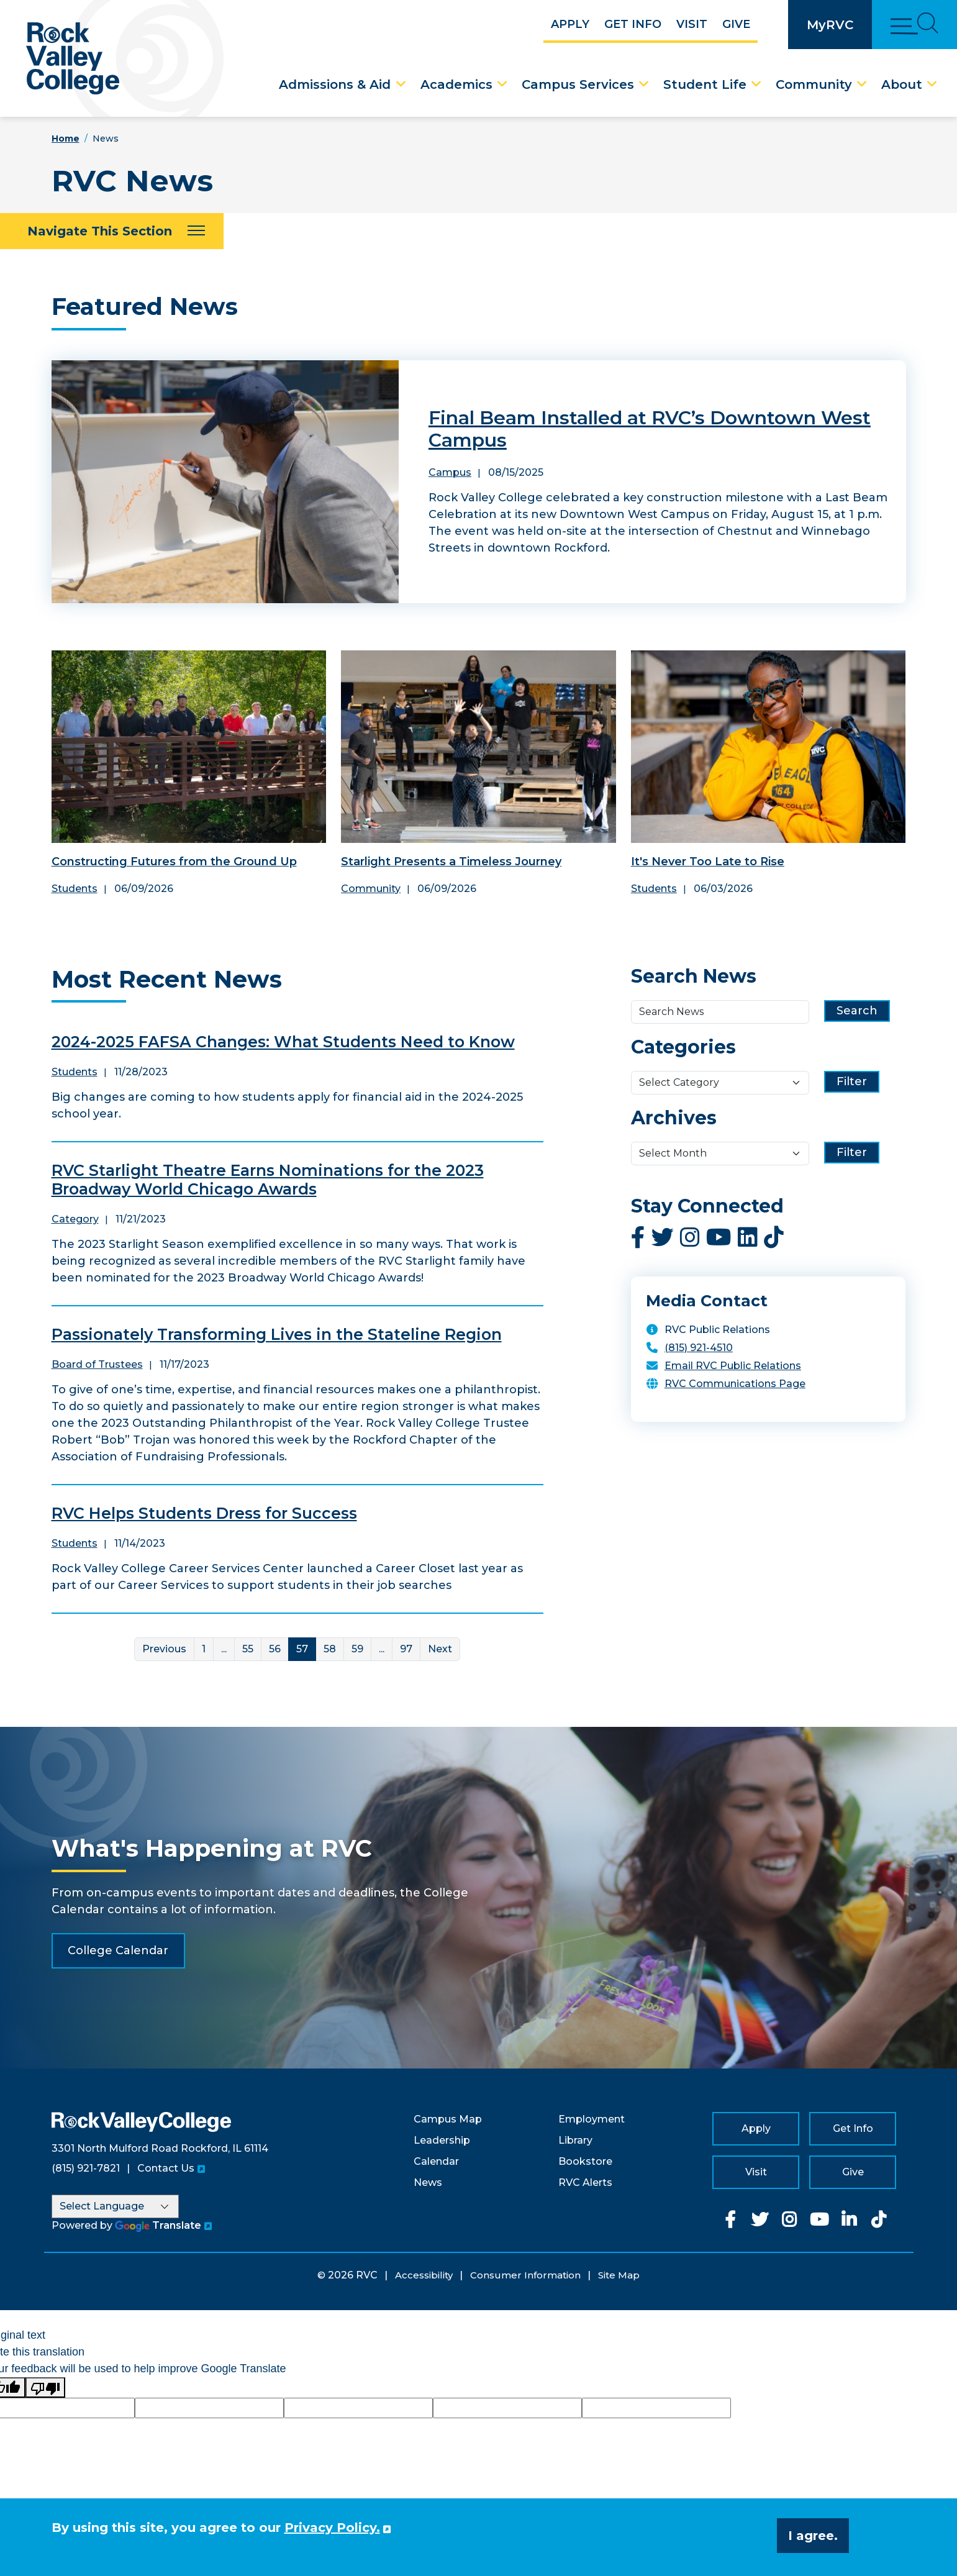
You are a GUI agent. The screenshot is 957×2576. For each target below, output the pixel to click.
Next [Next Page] (440, 1649)
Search (857, 1010)
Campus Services (578, 84)
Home (65, 138)
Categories (683, 1047)
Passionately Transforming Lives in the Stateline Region (277, 1334)
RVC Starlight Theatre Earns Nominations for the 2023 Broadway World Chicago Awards (268, 1179)
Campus (450, 472)
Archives (674, 1118)
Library (575, 2140)
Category (75, 1219)
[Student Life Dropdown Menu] (756, 84)
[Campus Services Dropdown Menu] (644, 84)
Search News (693, 976)
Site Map (619, 2275)
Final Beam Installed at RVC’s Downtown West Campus (650, 429)
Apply (570, 24)
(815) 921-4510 (698, 1348)
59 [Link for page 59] (357, 1649)
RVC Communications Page (734, 1384)
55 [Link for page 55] (247, 1649)
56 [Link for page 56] (275, 1649)
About (901, 84)
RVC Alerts (585, 2182)
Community (814, 84)
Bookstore (585, 2161)
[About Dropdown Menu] (932, 84)
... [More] (224, 1649)
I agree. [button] (813, 2535)
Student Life (704, 84)
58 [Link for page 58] (330, 1649)
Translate (158, 2225)
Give (736, 24)
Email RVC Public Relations (732, 1366)
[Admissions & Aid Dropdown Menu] (401, 84)
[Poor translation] (45, 2387)
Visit (691, 24)
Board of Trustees (97, 1364)
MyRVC (830, 24)
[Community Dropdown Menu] (862, 84)
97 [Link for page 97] (406, 1649)
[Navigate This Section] (112, 231)
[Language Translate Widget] (115, 2206)
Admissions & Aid (335, 84)
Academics (456, 84)
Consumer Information (525, 2275)
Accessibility (424, 2275)
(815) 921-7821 (86, 2168)
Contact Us (165, 2168)
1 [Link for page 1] (204, 1649)
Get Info (632, 24)
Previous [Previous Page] (164, 1649)
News (428, 2182)
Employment (591, 2119)
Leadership (442, 2140)
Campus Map (448, 2119)
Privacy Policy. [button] (332, 2527)
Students (75, 888)
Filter (852, 1081)
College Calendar (118, 1950)
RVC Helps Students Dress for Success (204, 1513)
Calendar (436, 2161)
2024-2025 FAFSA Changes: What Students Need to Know (283, 1041)
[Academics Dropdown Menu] (502, 84)
